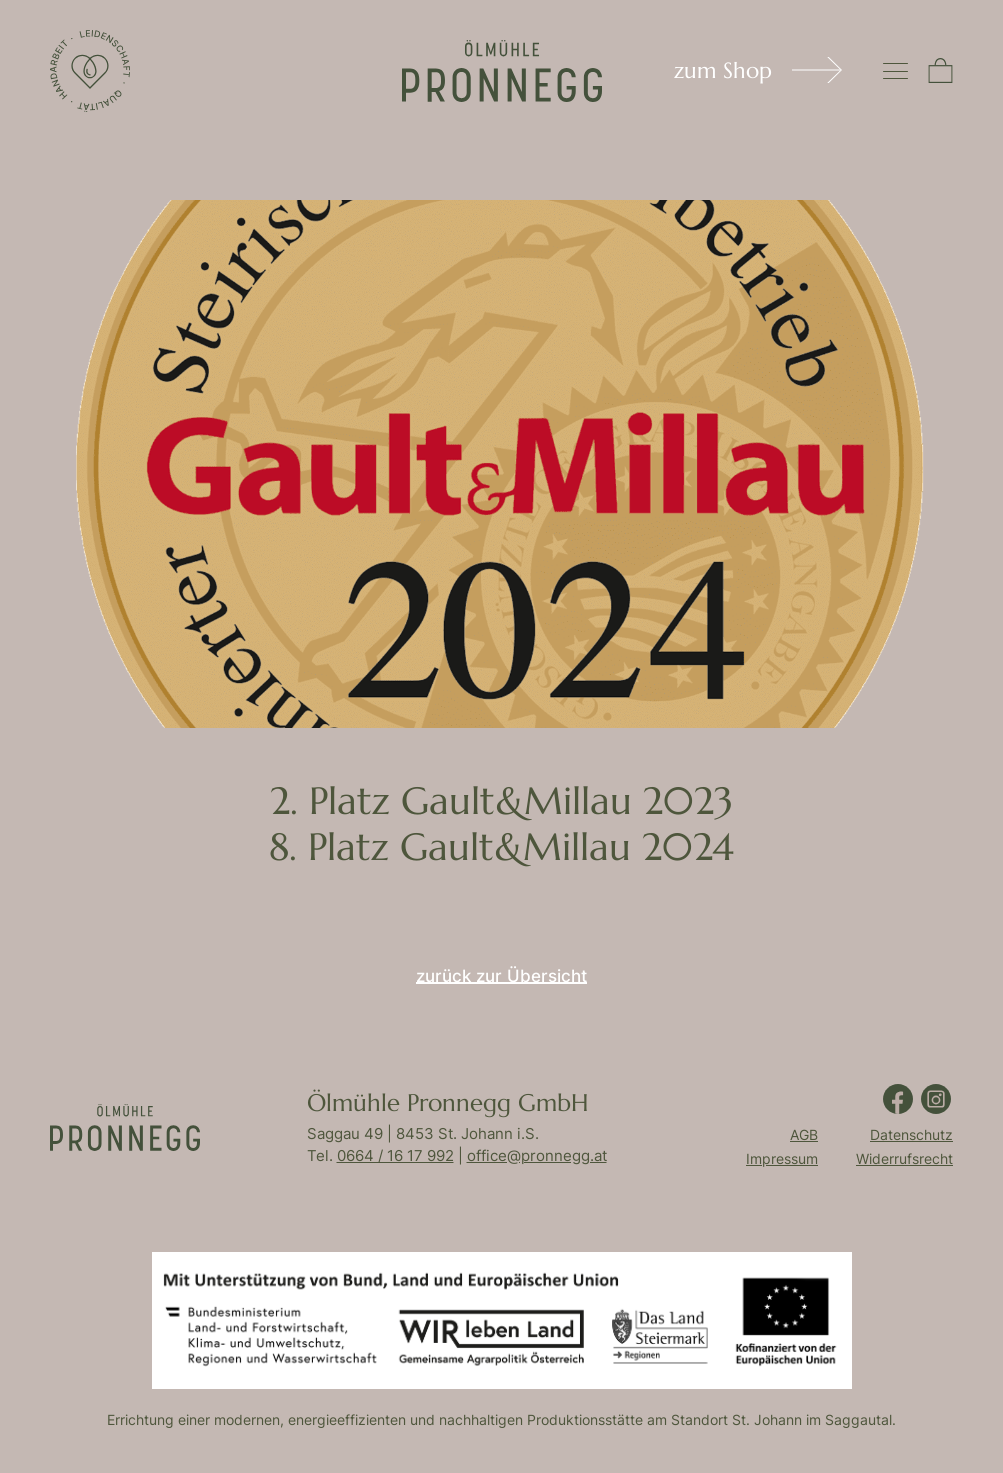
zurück (501, 980)
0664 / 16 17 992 (395, 1155)
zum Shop (723, 70)
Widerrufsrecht (904, 1159)
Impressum (782, 1159)
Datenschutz (911, 1135)
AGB (804, 1135)
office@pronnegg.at (537, 1155)
